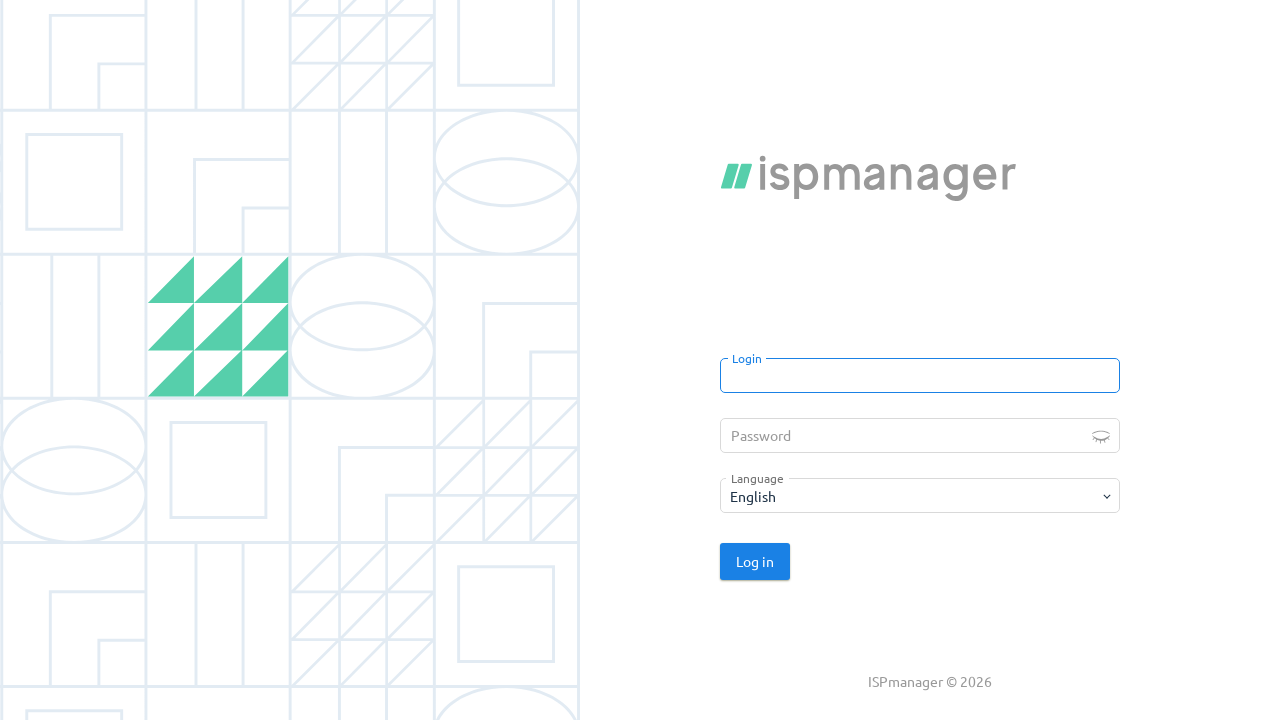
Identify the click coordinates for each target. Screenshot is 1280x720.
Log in (755, 561)
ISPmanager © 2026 (930, 681)
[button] (1101, 436)
